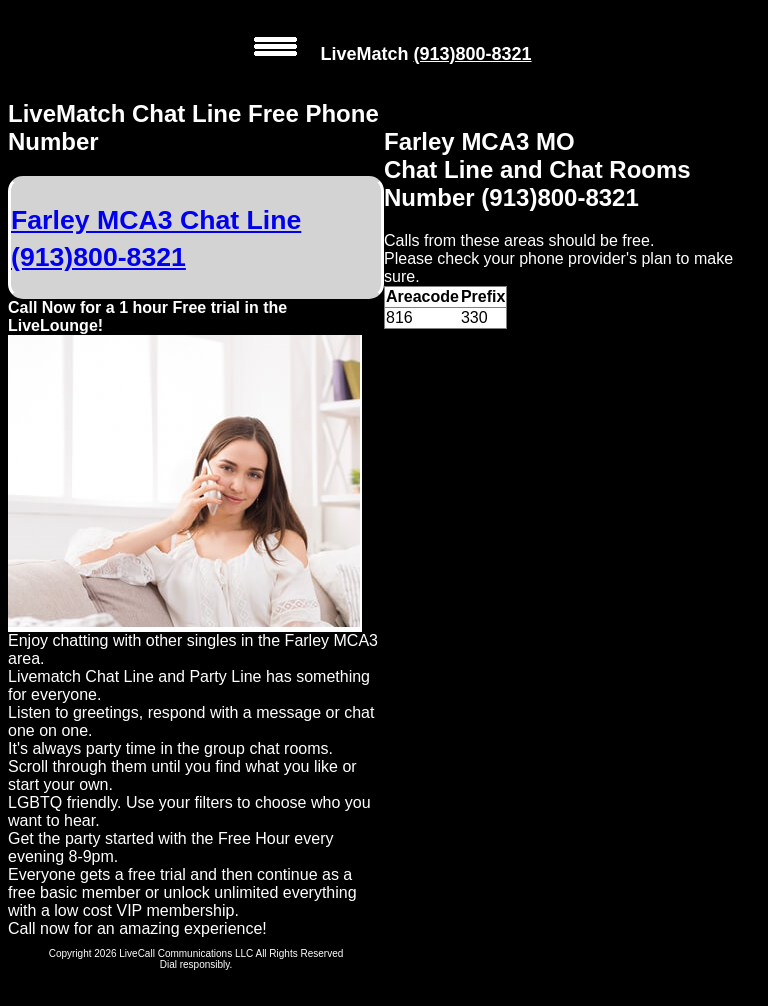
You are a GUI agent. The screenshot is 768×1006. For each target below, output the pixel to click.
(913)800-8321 (472, 54)
